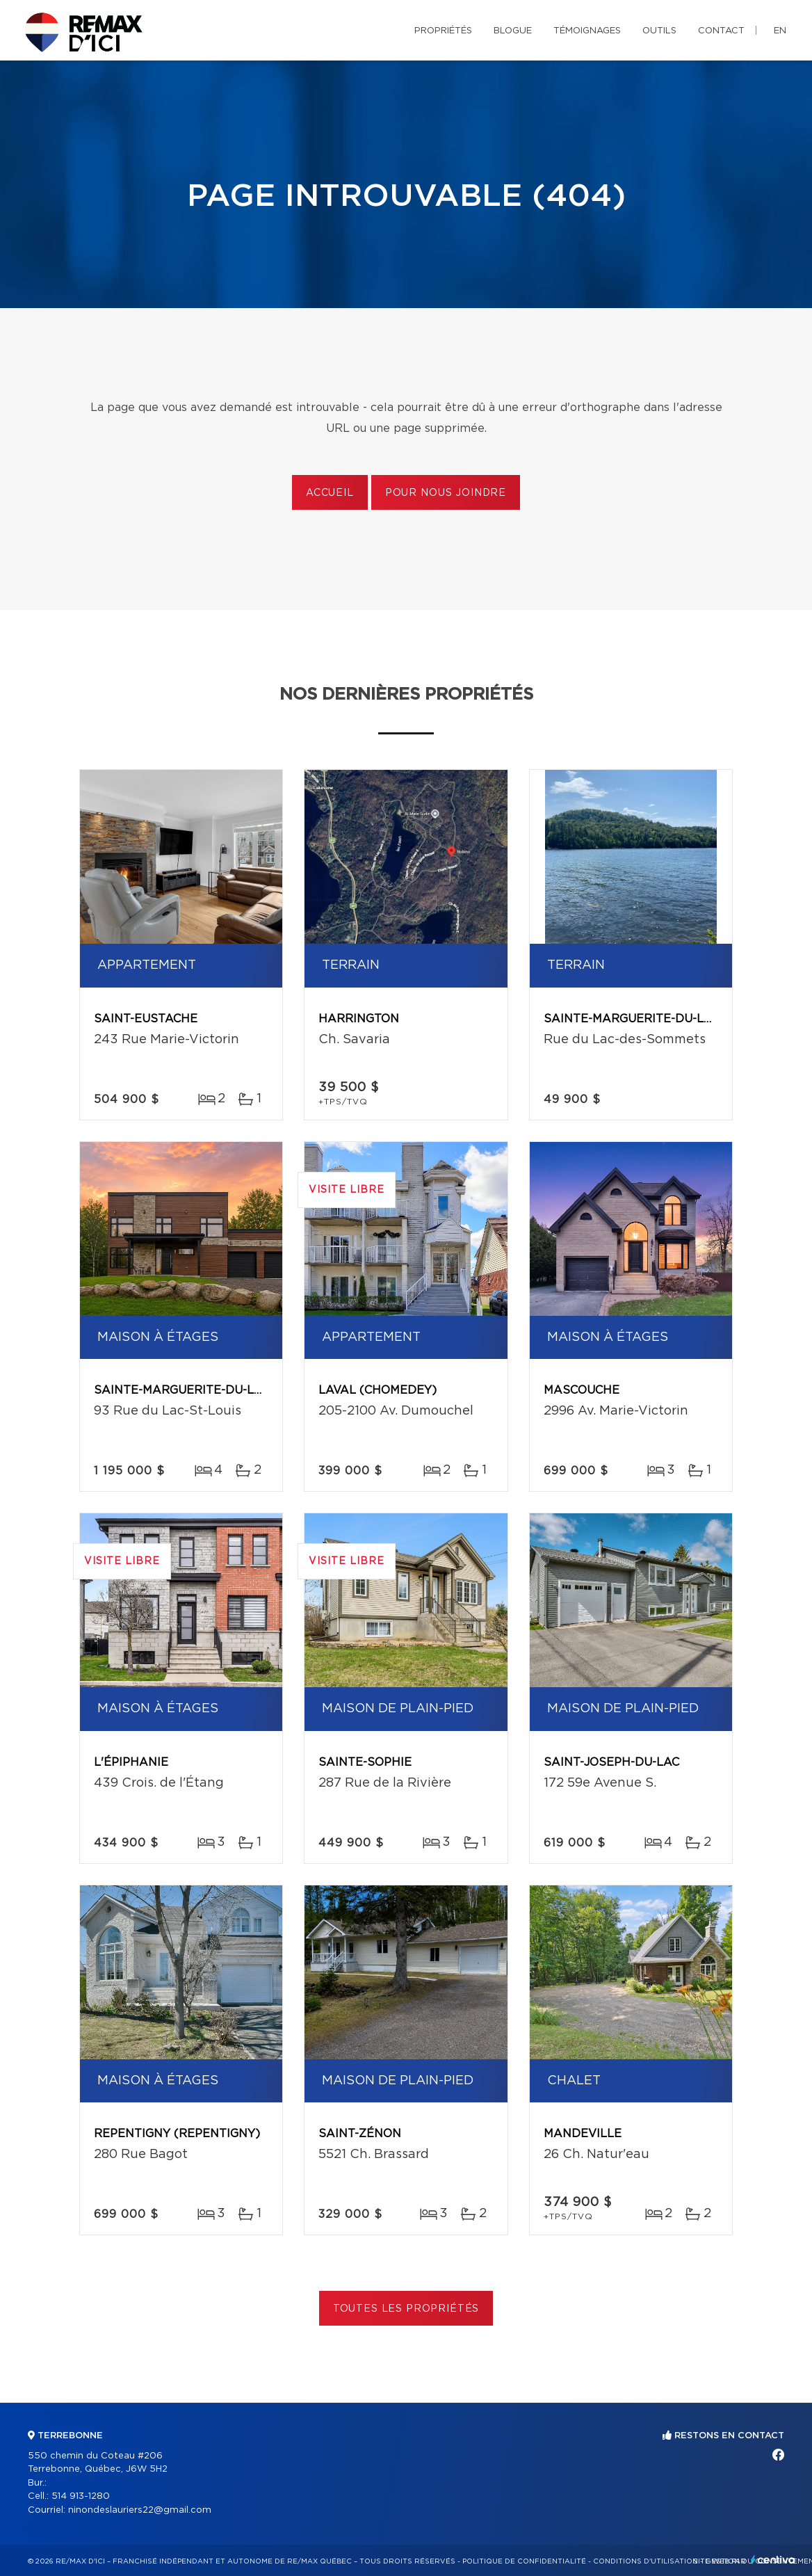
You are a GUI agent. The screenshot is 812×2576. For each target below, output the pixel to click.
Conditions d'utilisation (645, 2561)
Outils (659, 30)
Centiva (773, 2559)
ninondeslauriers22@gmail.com (139, 2510)
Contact (721, 30)
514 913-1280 (80, 2496)
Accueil (330, 493)
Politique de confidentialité (524, 2561)
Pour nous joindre (445, 493)
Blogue (513, 30)
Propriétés (443, 30)
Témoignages (587, 30)
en (780, 30)
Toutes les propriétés (406, 2309)
